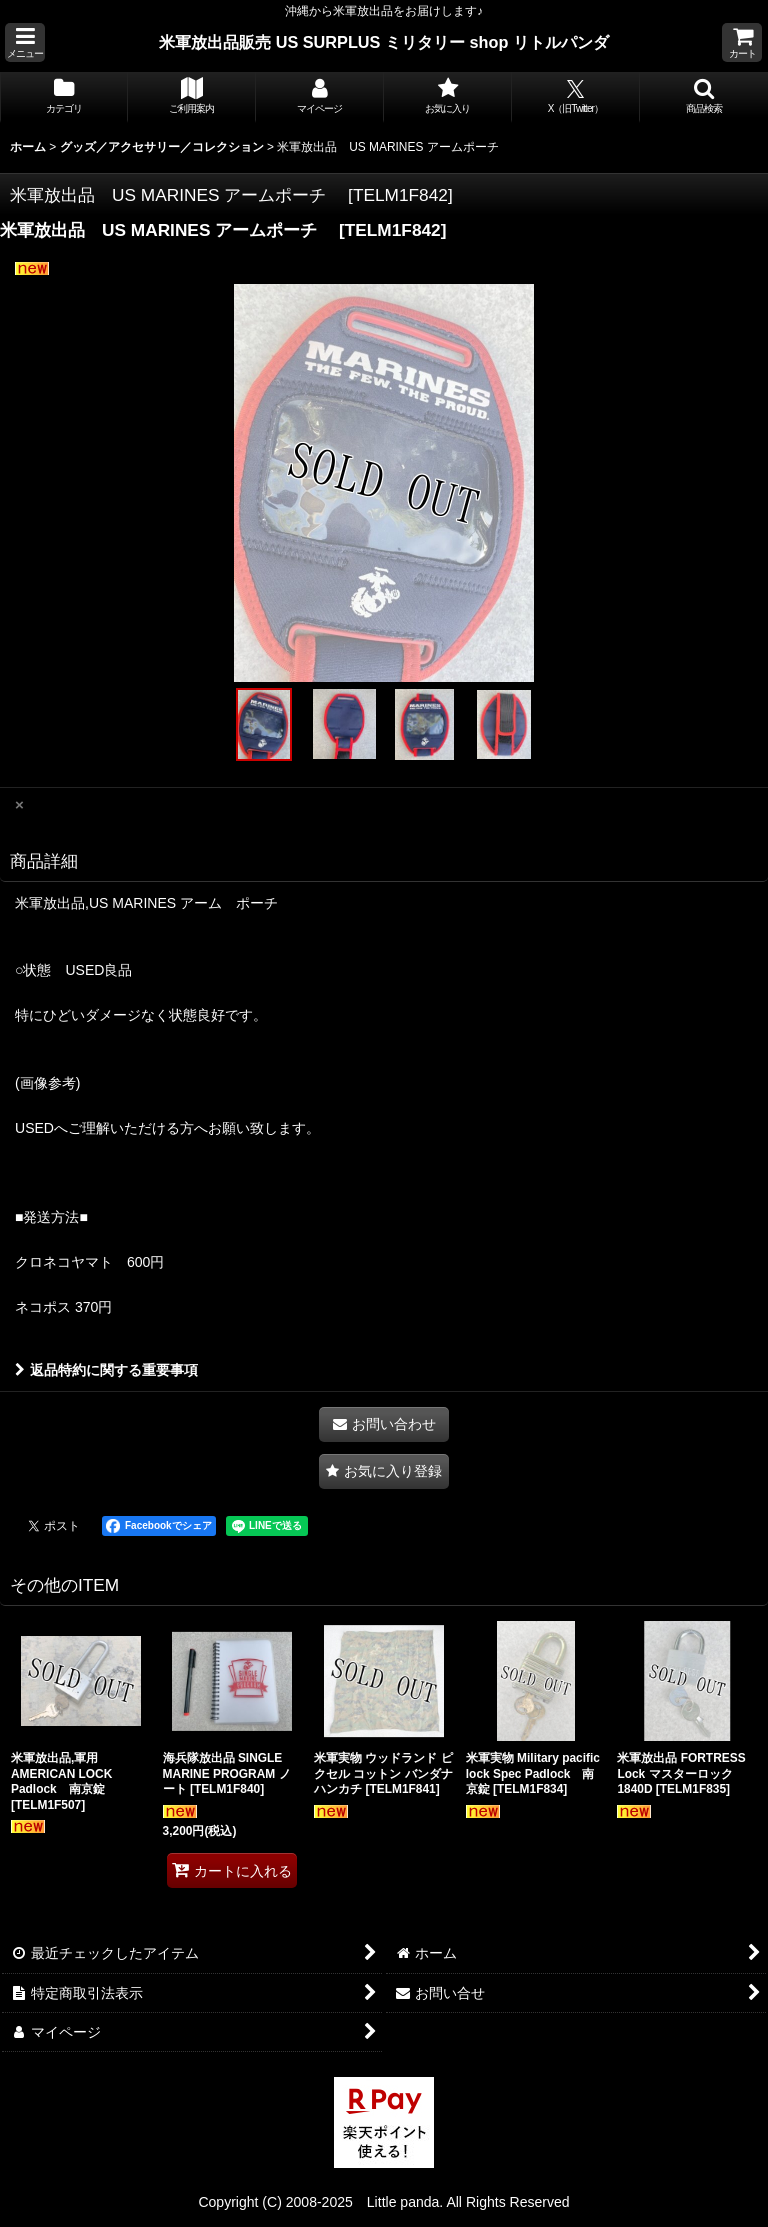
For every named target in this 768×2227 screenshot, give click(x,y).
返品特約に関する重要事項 (106, 1370)
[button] (25, 42)
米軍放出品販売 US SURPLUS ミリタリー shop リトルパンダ (384, 42)
